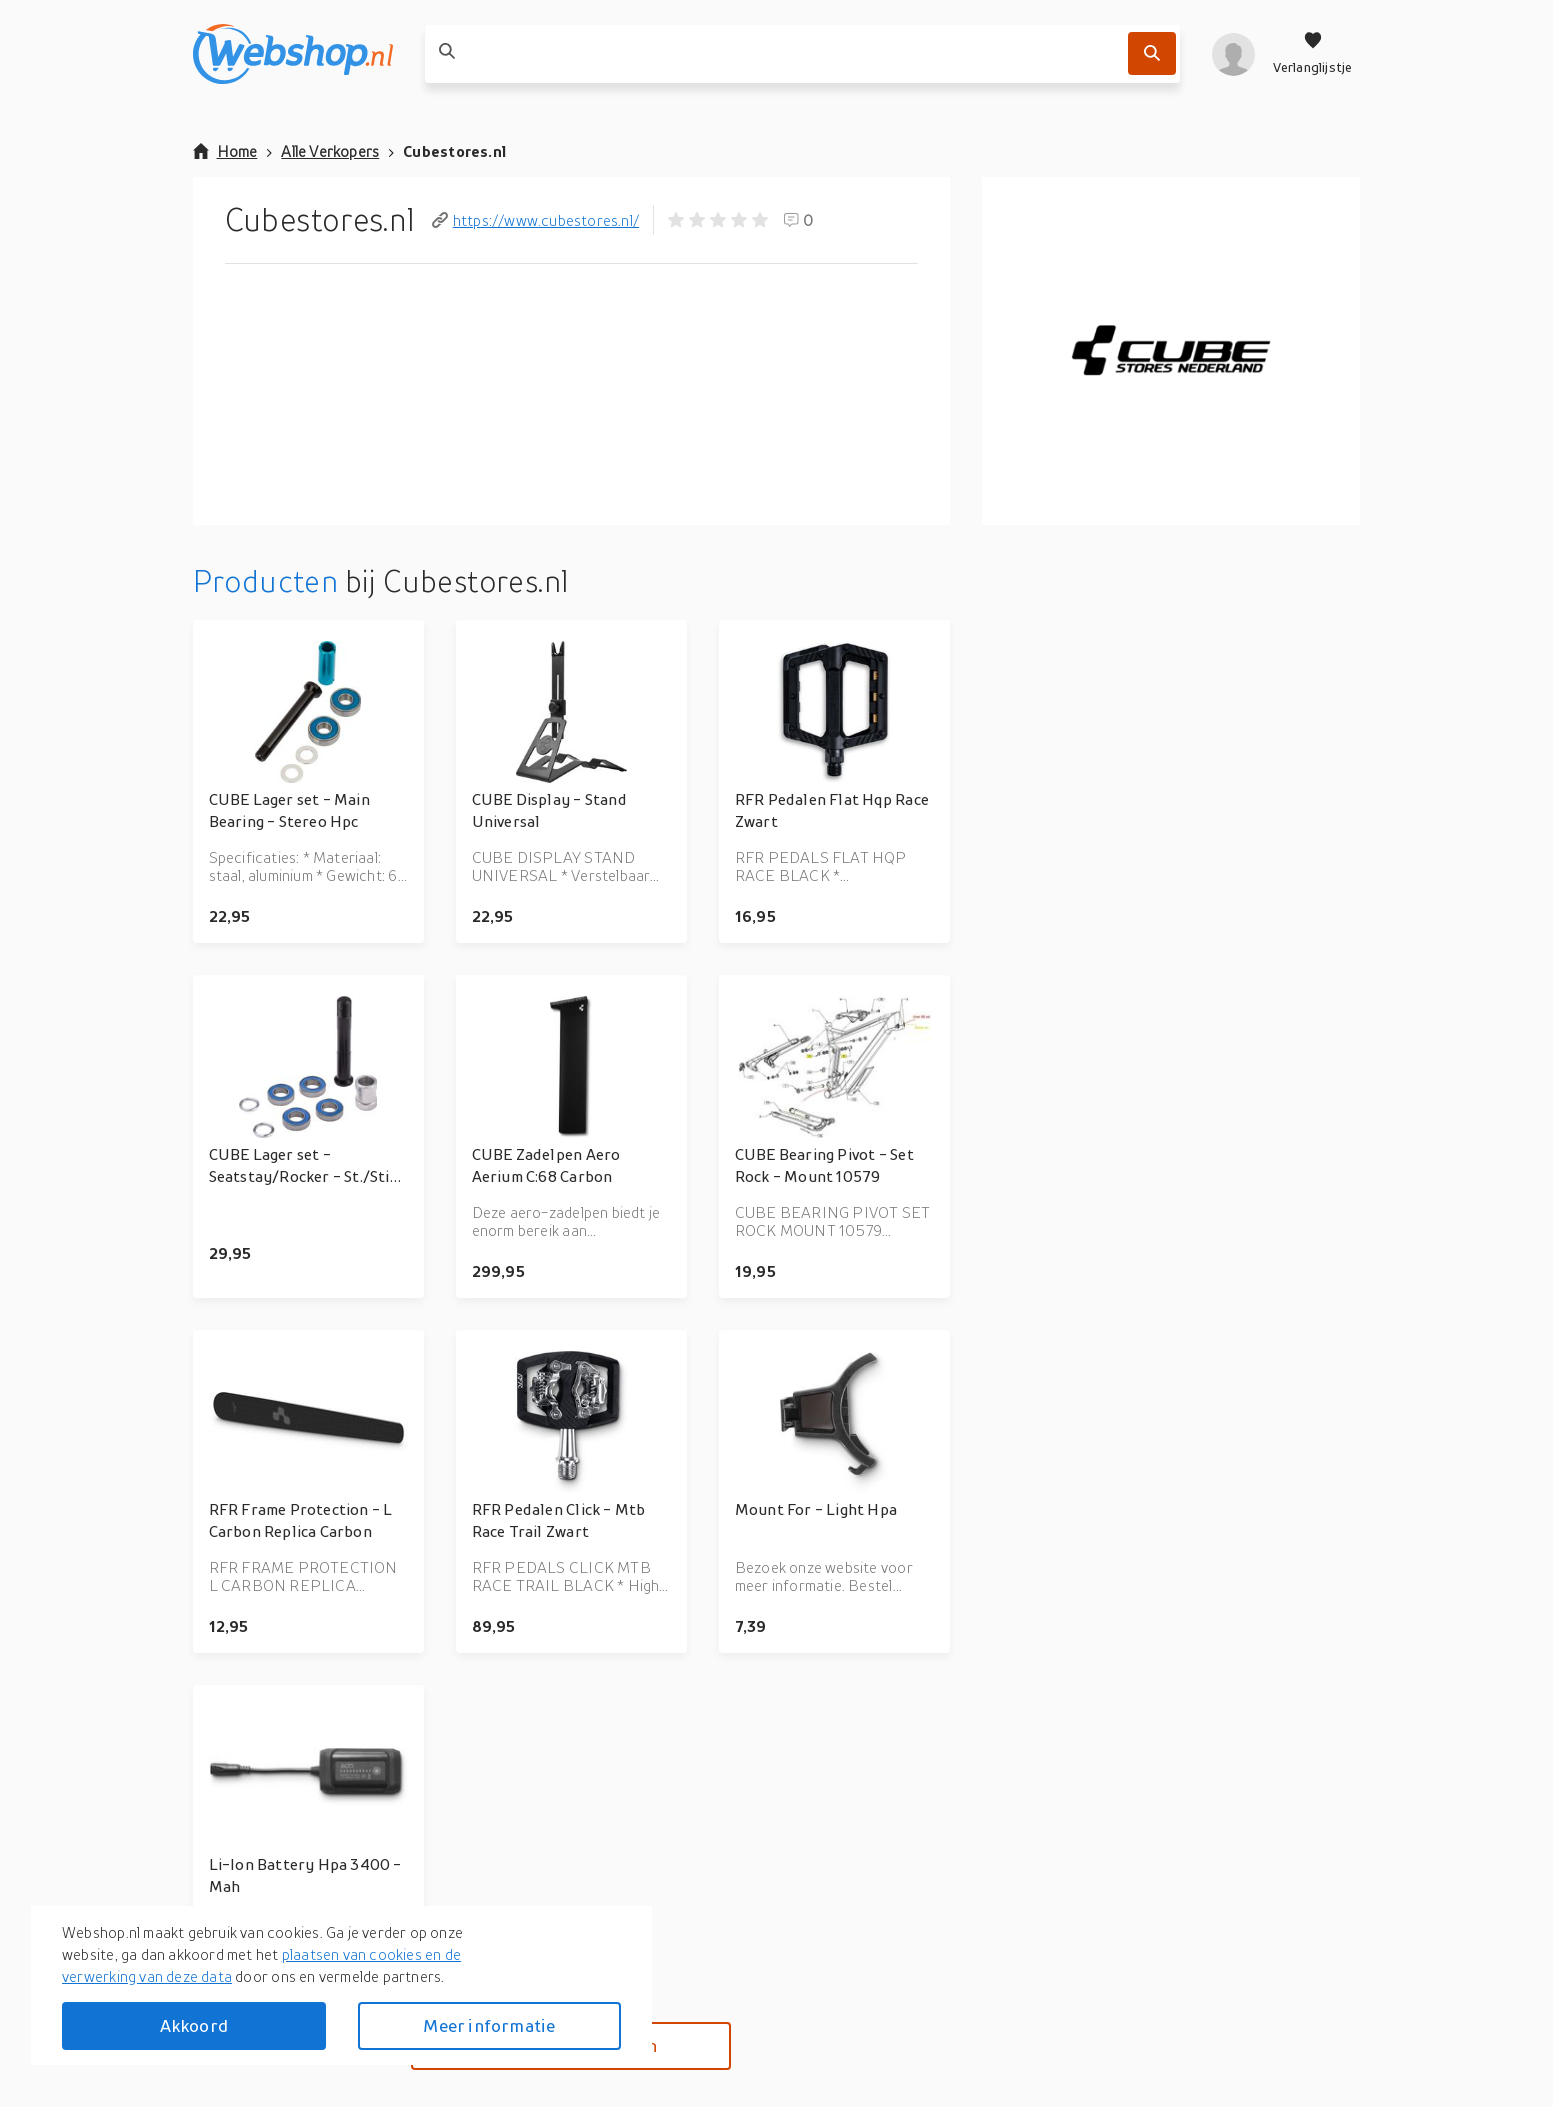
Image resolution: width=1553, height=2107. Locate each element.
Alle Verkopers (330, 151)
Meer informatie (489, 2025)
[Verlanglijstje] (1313, 54)
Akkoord (194, 2025)
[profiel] (1233, 54)
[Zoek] (1152, 53)
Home (225, 151)
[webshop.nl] (293, 54)
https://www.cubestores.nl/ (535, 220)
